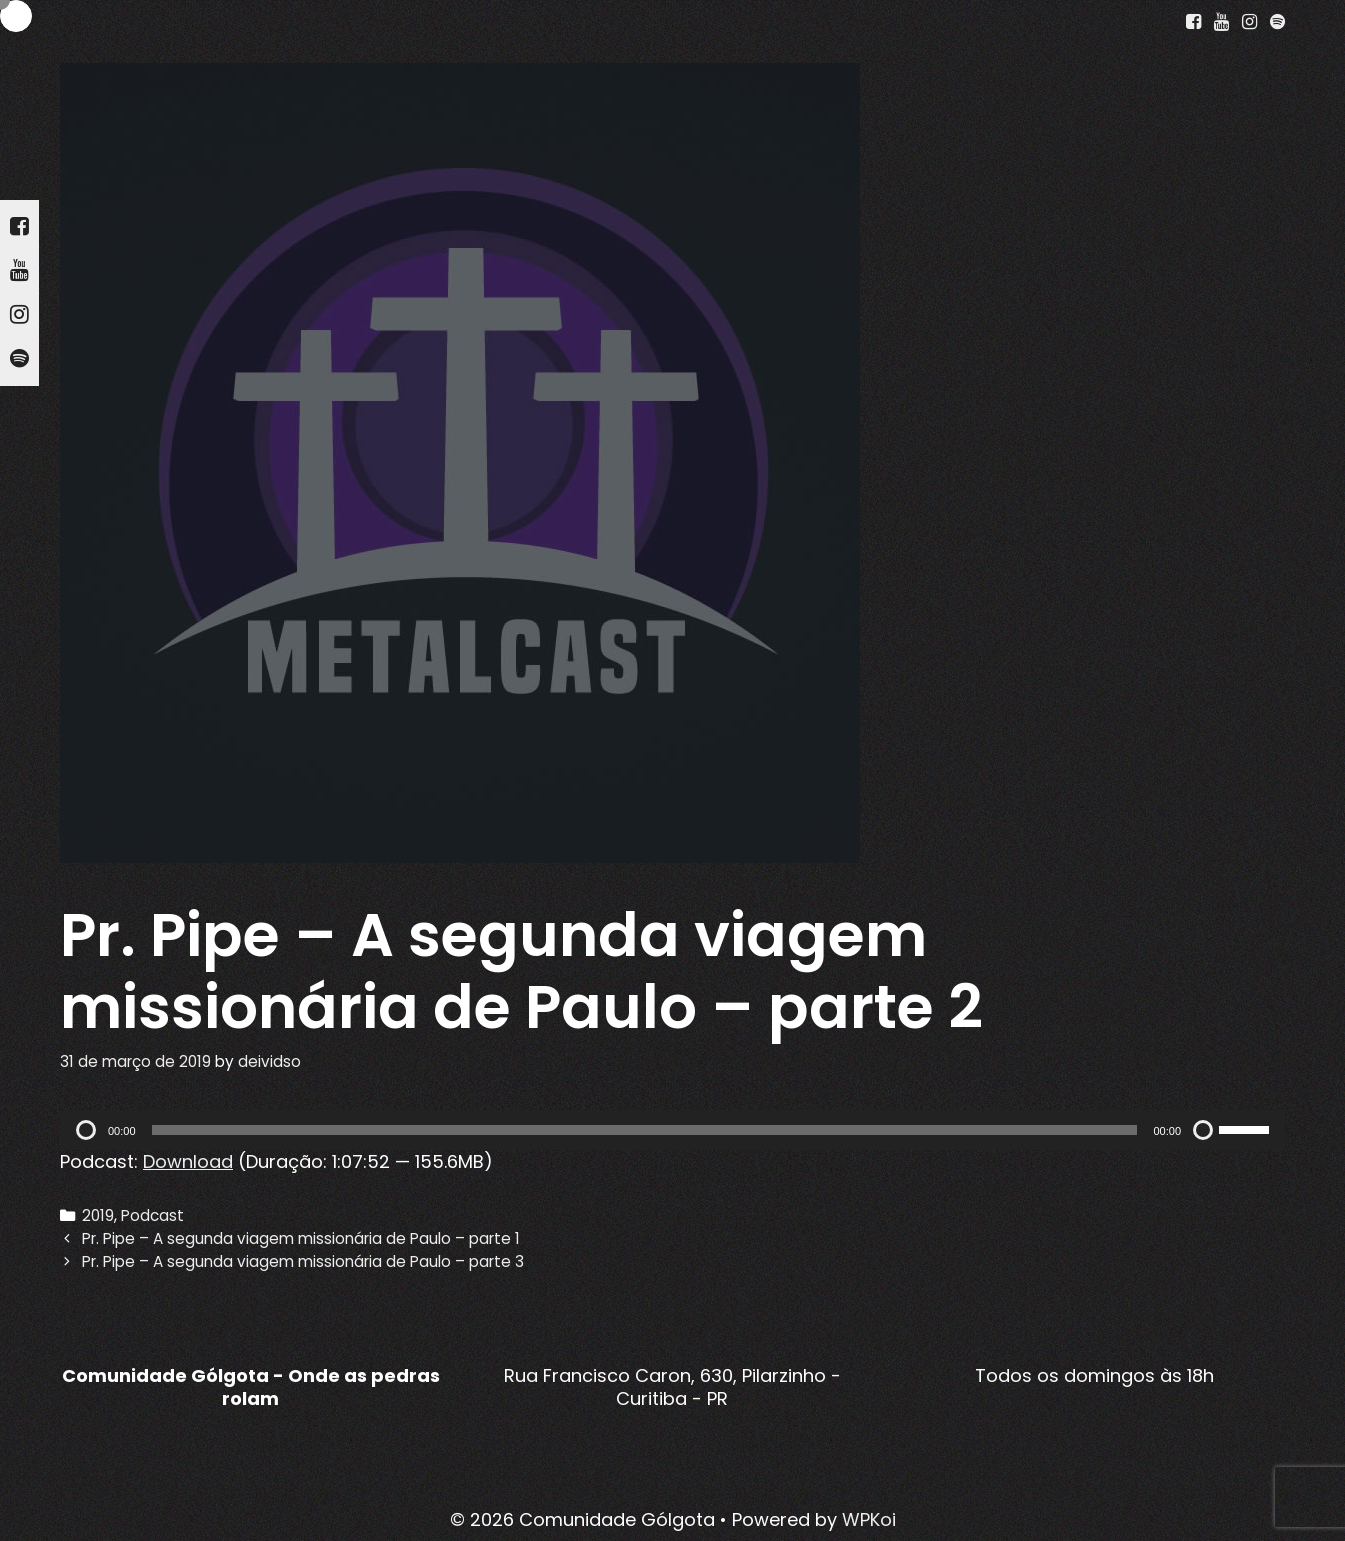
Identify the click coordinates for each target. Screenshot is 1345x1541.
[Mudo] (1203, 1130)
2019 (98, 1215)
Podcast (152, 1215)
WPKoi (869, 1519)
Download (188, 1161)
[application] (672, 1130)
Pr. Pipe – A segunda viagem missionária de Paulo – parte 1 (301, 1238)
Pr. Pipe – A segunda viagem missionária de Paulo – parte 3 (303, 1261)
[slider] (645, 1130)
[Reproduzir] (86, 1130)
